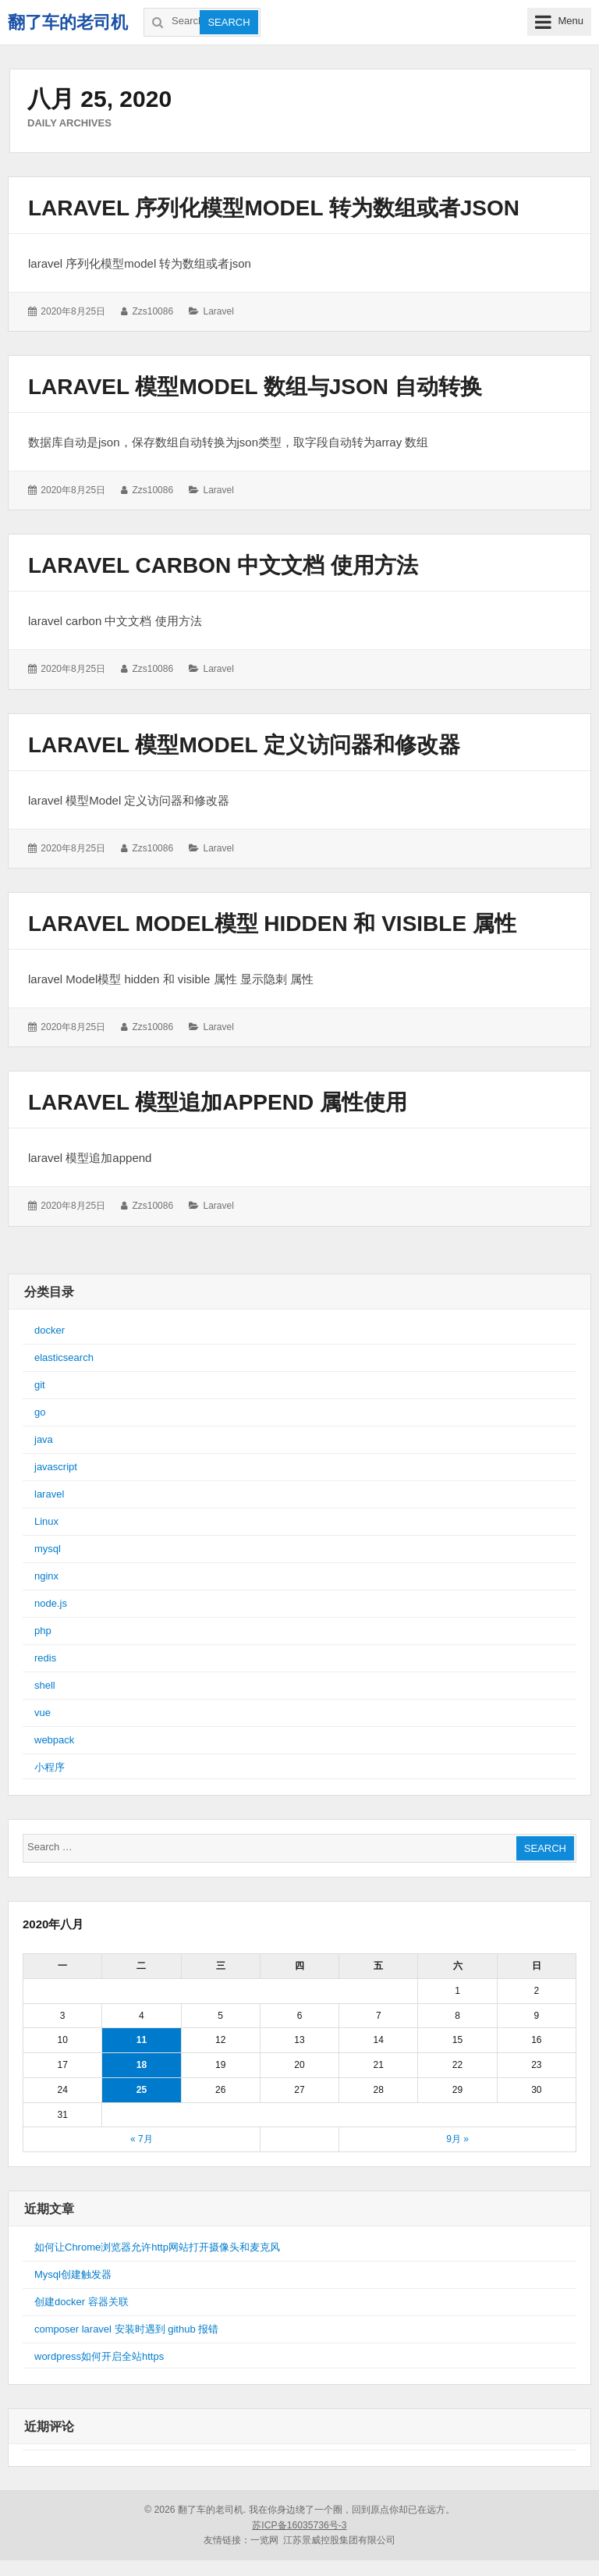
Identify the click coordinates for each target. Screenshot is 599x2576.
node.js (50, 1603)
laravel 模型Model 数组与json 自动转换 (255, 387)
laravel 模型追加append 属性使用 (217, 1102)
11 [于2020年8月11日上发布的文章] (141, 2039)
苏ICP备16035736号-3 (299, 2525)
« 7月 (141, 2139)
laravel (218, 311)
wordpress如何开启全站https (99, 2356)
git (39, 1385)
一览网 (264, 2540)
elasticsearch (64, 1357)
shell (44, 1685)
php (42, 1630)
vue (42, 1712)
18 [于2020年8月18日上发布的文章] (141, 2064)
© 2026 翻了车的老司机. (195, 2509)
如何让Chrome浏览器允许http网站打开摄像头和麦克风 (157, 2247)
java (43, 1439)
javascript (55, 1467)
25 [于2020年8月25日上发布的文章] (141, 2089)
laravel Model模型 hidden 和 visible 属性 (272, 923)
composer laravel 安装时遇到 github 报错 (126, 2329)
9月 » (457, 2139)
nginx (46, 1576)
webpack (54, 1740)
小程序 (49, 1767)
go (39, 1412)
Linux (46, 1521)
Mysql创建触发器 (73, 2274)
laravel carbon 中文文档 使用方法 (223, 565)
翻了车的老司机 (68, 22)
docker (49, 1330)
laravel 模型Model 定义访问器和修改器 (244, 745)
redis (45, 1658)
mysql (47, 1548)
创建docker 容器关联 (81, 2302)
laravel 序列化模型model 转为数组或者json (273, 208)
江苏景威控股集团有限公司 (339, 2540)
